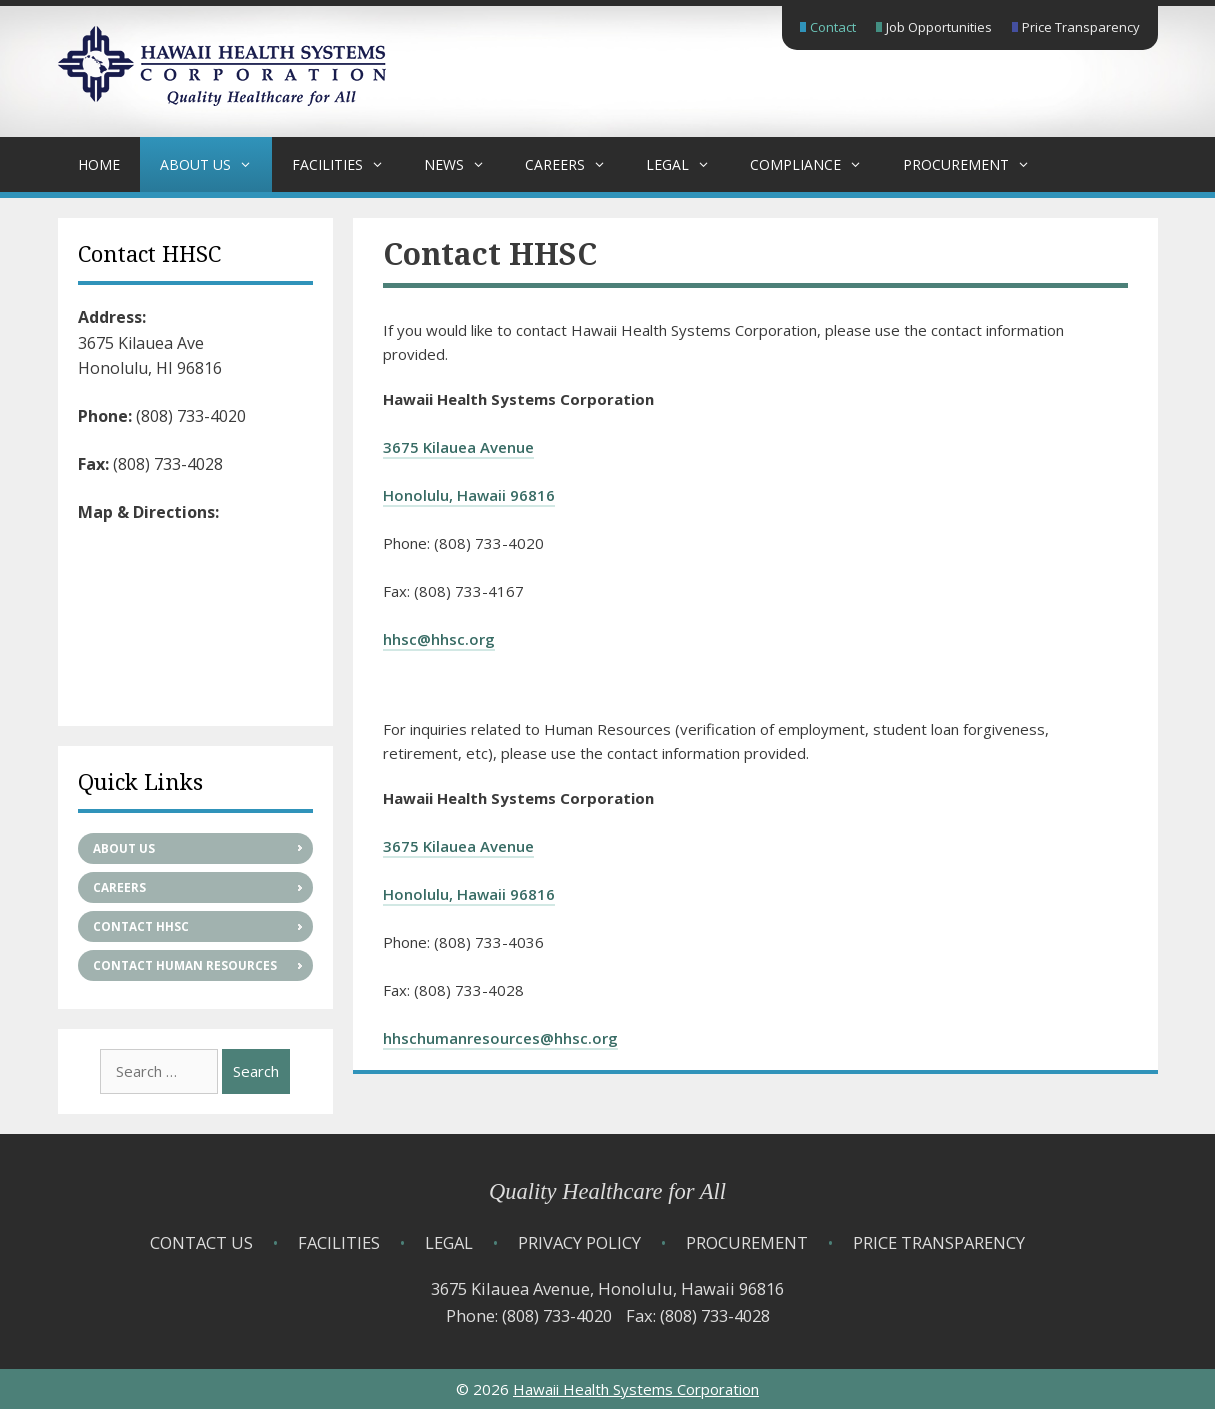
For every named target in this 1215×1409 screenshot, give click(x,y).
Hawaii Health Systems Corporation (636, 1389)
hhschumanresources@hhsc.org (500, 1038)
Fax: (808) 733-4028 (698, 1315)
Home (99, 164)
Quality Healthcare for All (607, 1191)
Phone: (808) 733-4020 (529, 1315)
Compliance (816, 164)
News (464, 164)
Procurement (976, 164)
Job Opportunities (939, 27)
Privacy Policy (579, 1242)
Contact (833, 27)
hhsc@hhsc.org (439, 639)
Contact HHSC (141, 926)
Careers (575, 164)
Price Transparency (1081, 27)
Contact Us (201, 1242)
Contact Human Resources (185, 965)
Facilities (348, 164)
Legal (688, 164)
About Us (216, 164)
